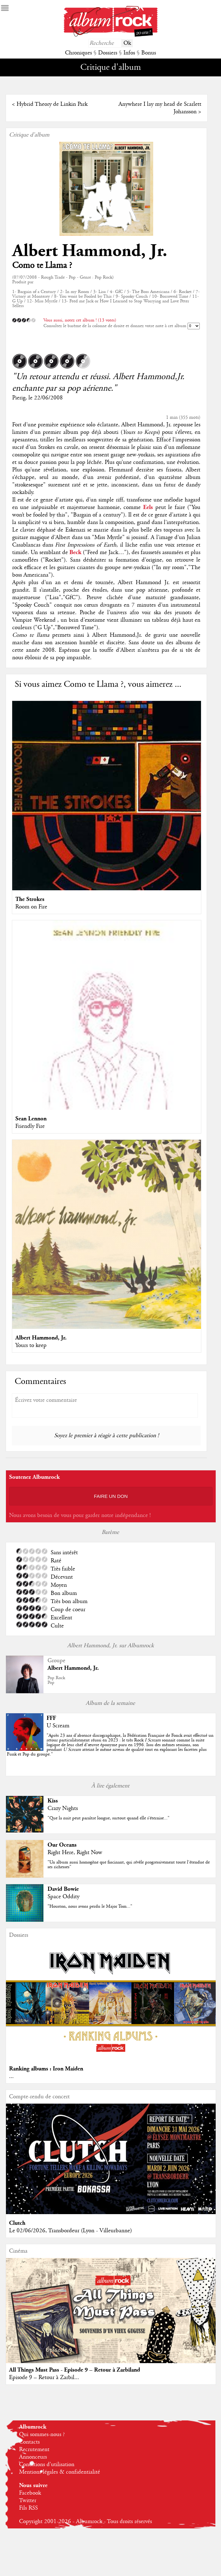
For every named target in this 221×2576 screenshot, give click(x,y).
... (11, 2076)
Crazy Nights (63, 1808)
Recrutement (34, 2449)
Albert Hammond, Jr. (89, 251)
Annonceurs (33, 2457)
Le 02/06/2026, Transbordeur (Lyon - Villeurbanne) (70, 2230)
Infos (129, 53)
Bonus (148, 53)
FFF (51, 1718)
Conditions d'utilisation (46, 2464)
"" (110, 1745)
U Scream (58, 1726)
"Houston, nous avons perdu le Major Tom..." (90, 1906)
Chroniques (78, 53)
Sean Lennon (31, 1118)
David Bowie (63, 1889)
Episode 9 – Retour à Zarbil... (44, 2377)
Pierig (18, 398)
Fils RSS (28, 2508)
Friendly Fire (30, 1126)
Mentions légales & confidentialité (59, 2472)
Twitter (27, 2500)
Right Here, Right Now (75, 1852)
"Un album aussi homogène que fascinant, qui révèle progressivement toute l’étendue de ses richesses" (129, 1864)
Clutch (17, 2223)
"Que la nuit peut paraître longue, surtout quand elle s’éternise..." (108, 1818)
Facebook (30, 2493)
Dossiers (107, 53)
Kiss (53, 1800)
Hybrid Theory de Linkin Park (52, 104)
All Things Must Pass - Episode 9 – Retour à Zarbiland (74, 2369)
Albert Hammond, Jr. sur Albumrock (110, 1645)
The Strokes (29, 899)
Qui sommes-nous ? (42, 2434)
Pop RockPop (56, 1680)
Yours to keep (31, 1345)
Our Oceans (62, 1844)
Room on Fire (31, 907)
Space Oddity (63, 1896)
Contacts (29, 2442)
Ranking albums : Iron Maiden (46, 2068)
